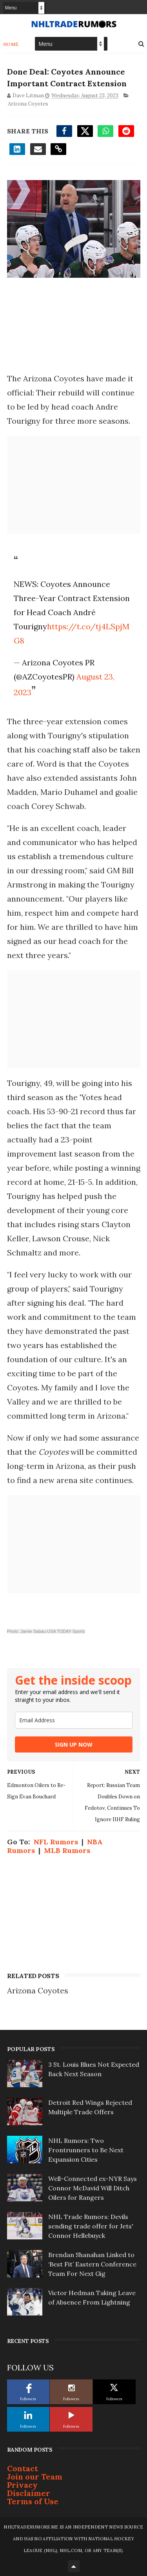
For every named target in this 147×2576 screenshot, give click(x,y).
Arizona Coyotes (28, 103)
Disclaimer (28, 2493)
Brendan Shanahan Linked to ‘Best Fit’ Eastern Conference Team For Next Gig (92, 2264)
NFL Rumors (56, 1841)
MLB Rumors (67, 1850)
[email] (73, 1720)
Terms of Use (32, 2501)
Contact (22, 2468)
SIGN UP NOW (74, 1744)
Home (11, 44)
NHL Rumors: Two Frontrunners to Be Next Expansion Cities (85, 2150)
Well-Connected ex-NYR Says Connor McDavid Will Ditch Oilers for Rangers (92, 2188)
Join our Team (34, 2476)
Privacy (22, 2485)
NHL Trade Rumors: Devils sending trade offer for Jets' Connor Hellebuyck (90, 2226)
